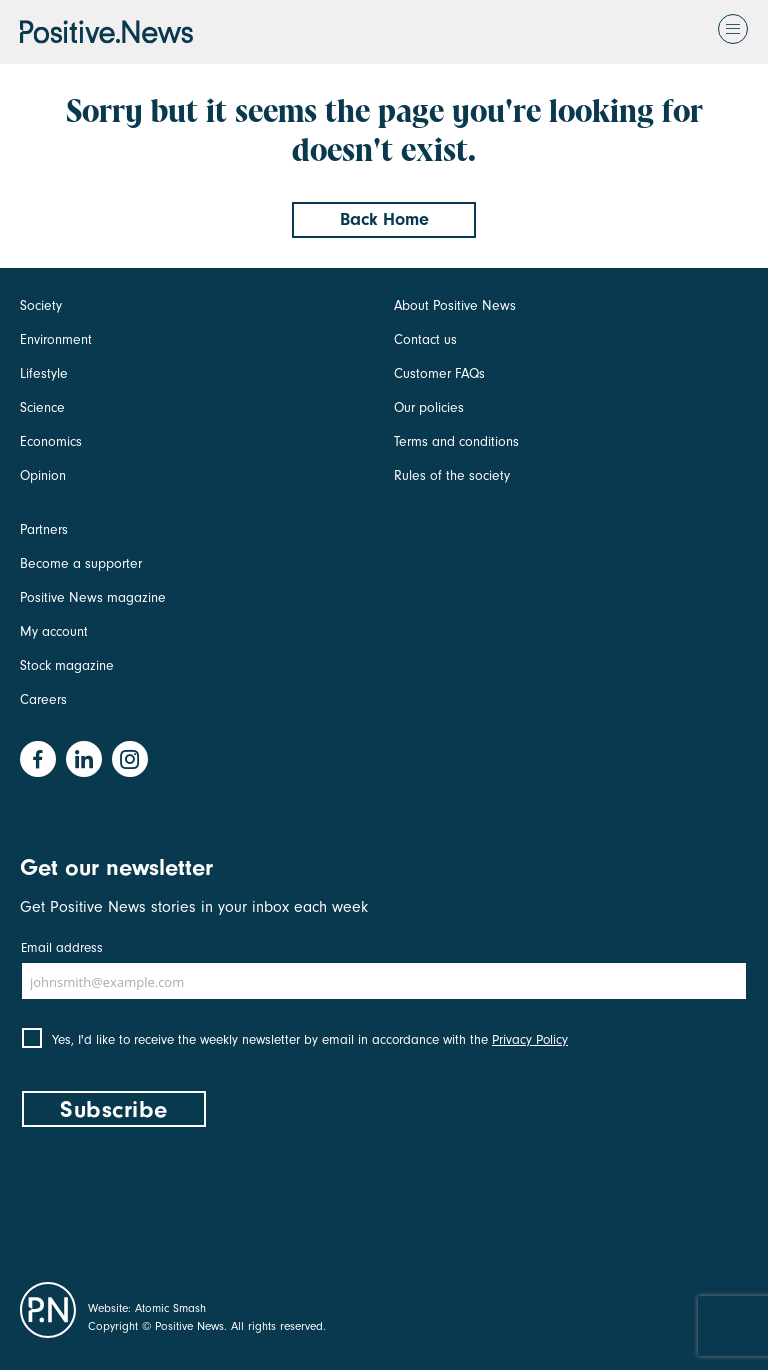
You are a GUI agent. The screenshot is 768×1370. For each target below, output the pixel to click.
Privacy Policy (530, 1039)
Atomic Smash (170, 1308)
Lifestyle (44, 373)
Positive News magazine (93, 597)
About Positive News (455, 305)
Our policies (429, 407)
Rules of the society (452, 475)
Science (42, 407)
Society (41, 305)
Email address (62, 947)
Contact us (425, 339)
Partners (44, 529)
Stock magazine (67, 665)
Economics (51, 441)
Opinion (43, 475)
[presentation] (172, 1200)
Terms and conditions (456, 441)
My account (54, 631)
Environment (56, 339)
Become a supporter (81, 563)
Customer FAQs (439, 373)
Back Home (384, 219)
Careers (43, 699)
